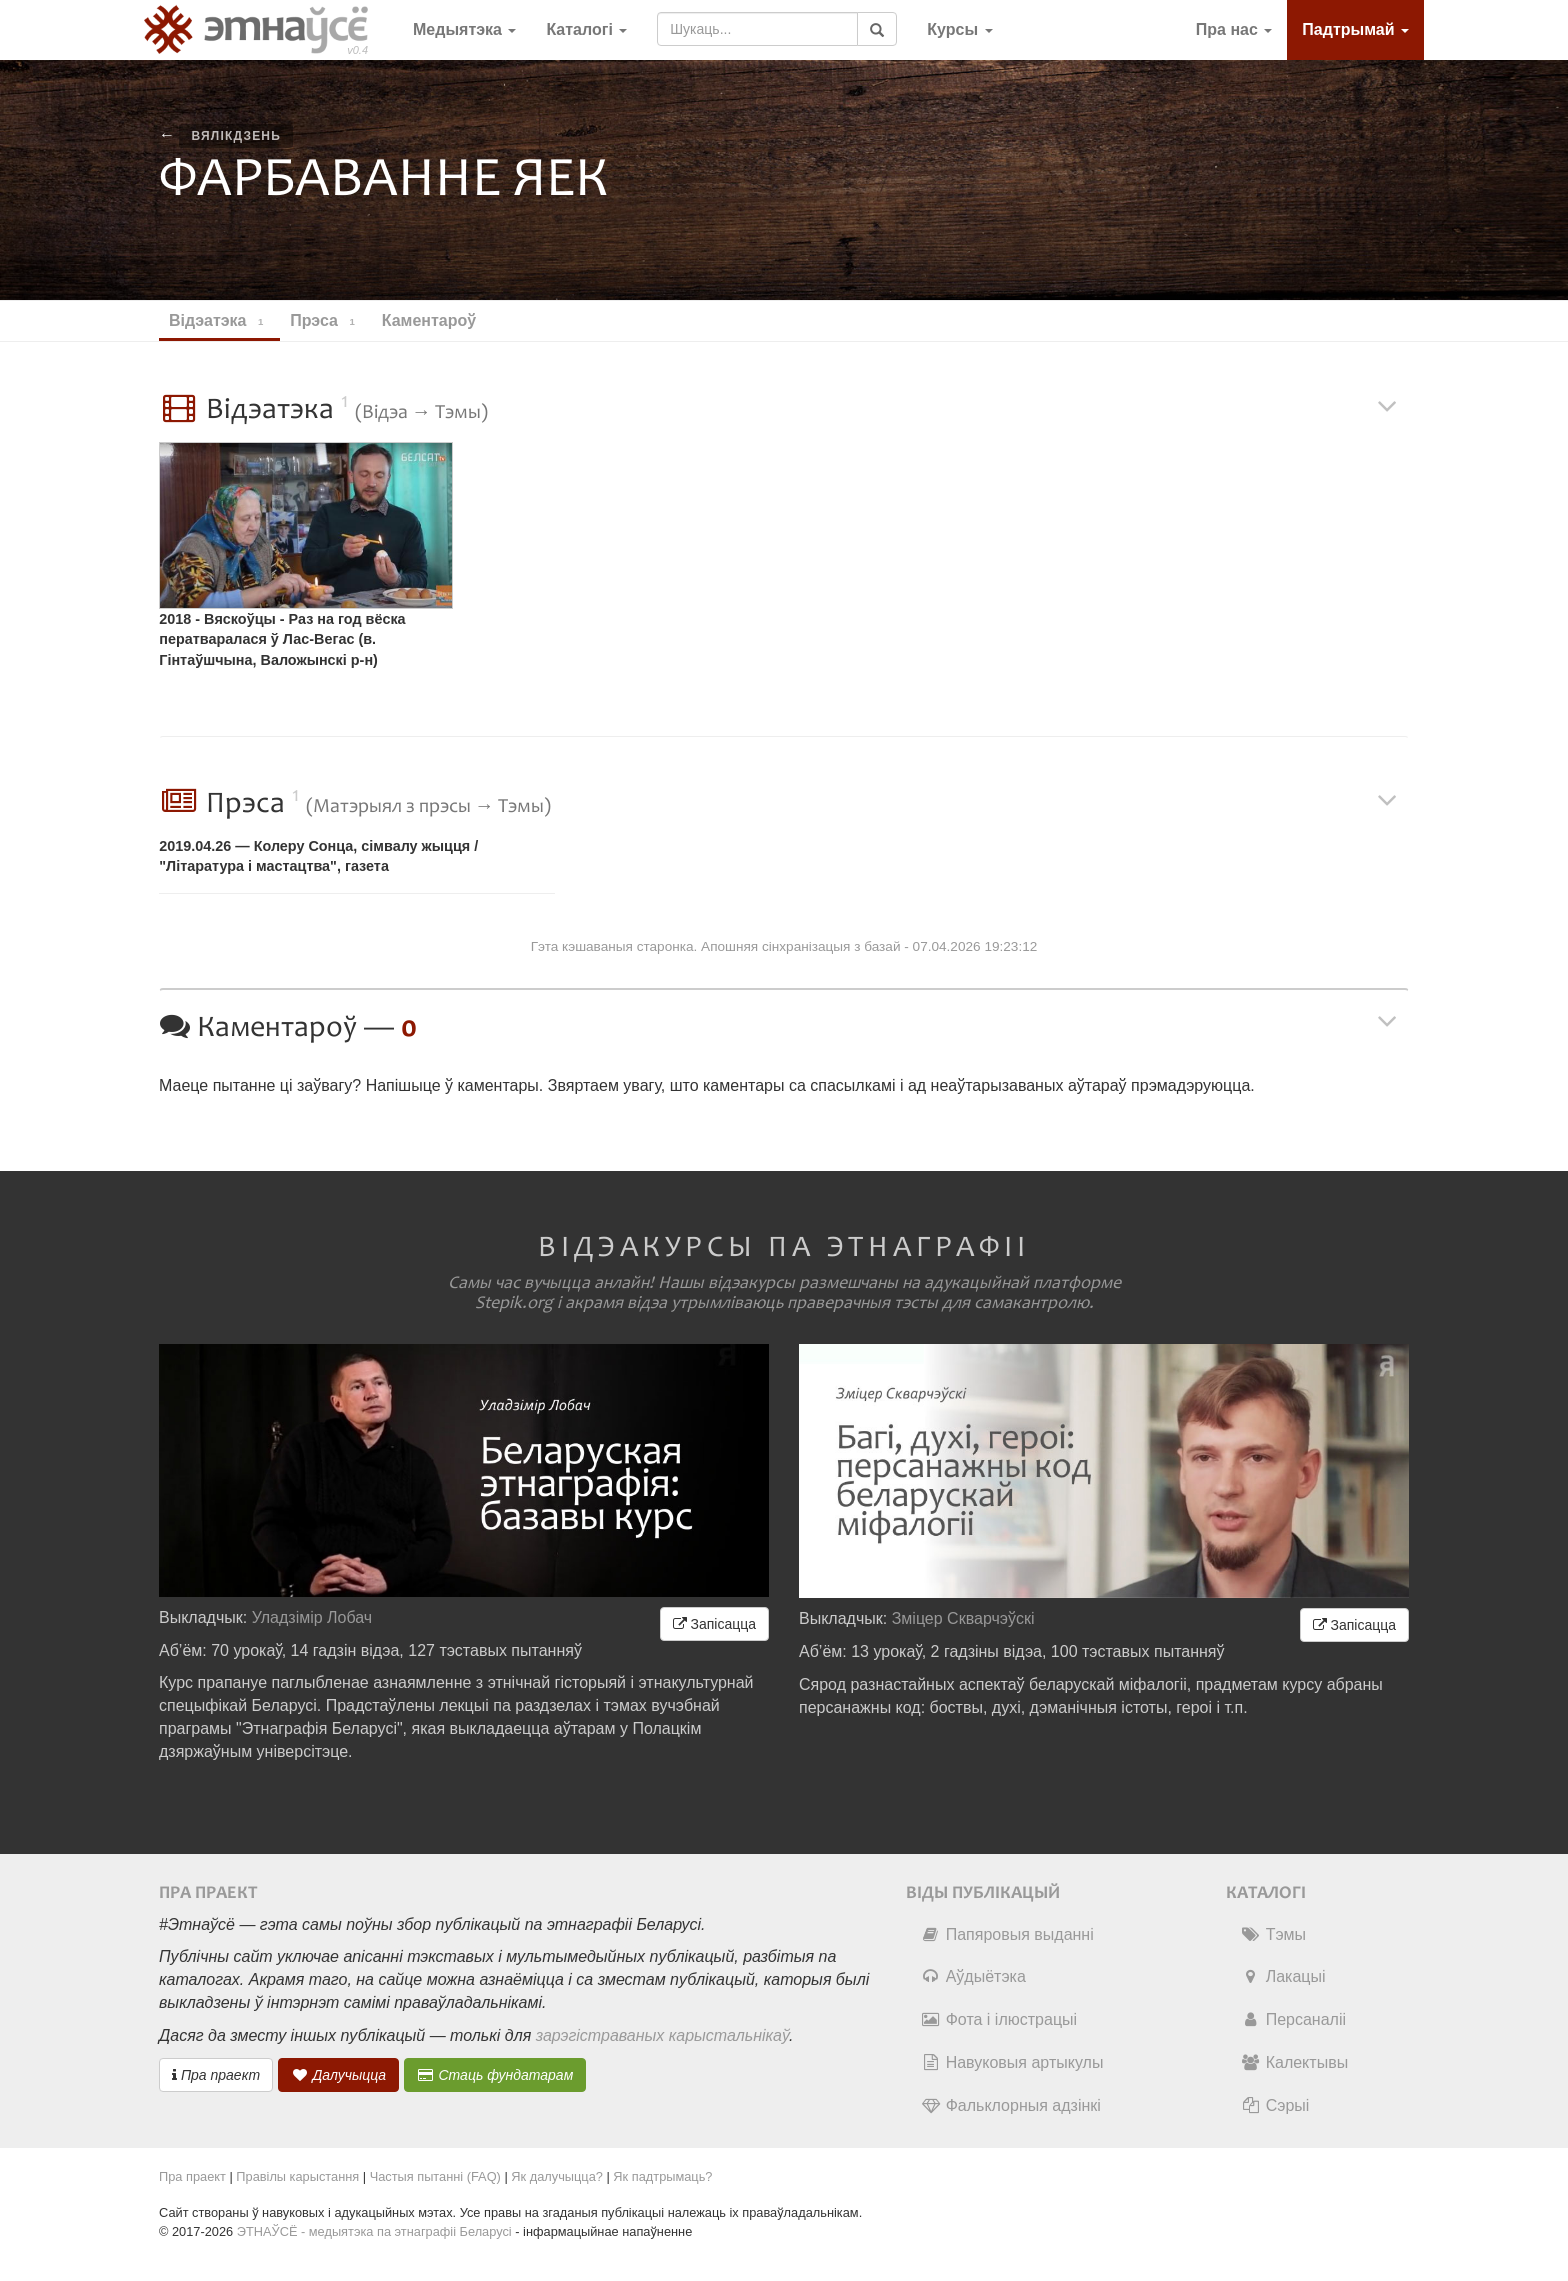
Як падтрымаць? (662, 2176)
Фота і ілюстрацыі (999, 2019)
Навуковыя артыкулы (1012, 2062)
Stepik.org (514, 1303)
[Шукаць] (877, 29)
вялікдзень (236, 136)
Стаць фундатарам (495, 2075)
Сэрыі (1275, 2105)
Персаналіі (1293, 2019)
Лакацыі (1283, 1976)
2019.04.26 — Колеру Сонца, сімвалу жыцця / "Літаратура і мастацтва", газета (318, 856)
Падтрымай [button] (1355, 29)
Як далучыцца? (557, 2176)
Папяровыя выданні (1007, 1934)
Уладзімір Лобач (312, 1617)
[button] (959, 30)
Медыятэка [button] (464, 29)
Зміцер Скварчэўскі (963, 1618)
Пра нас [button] (1234, 29)
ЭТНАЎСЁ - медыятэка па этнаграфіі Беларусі (374, 2231)
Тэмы (1273, 1934)
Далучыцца (339, 2075)
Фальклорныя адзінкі (1011, 2105)
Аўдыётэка (973, 1976)
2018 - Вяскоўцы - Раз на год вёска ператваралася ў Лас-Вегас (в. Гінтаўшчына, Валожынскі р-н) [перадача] (282, 642)
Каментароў (438, 320)
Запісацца (714, 1624)
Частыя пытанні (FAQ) (435, 2176)
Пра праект (216, 2075)
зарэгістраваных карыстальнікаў (662, 2035)
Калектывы (1294, 2062)
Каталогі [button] (586, 29)
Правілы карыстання (297, 2176)
